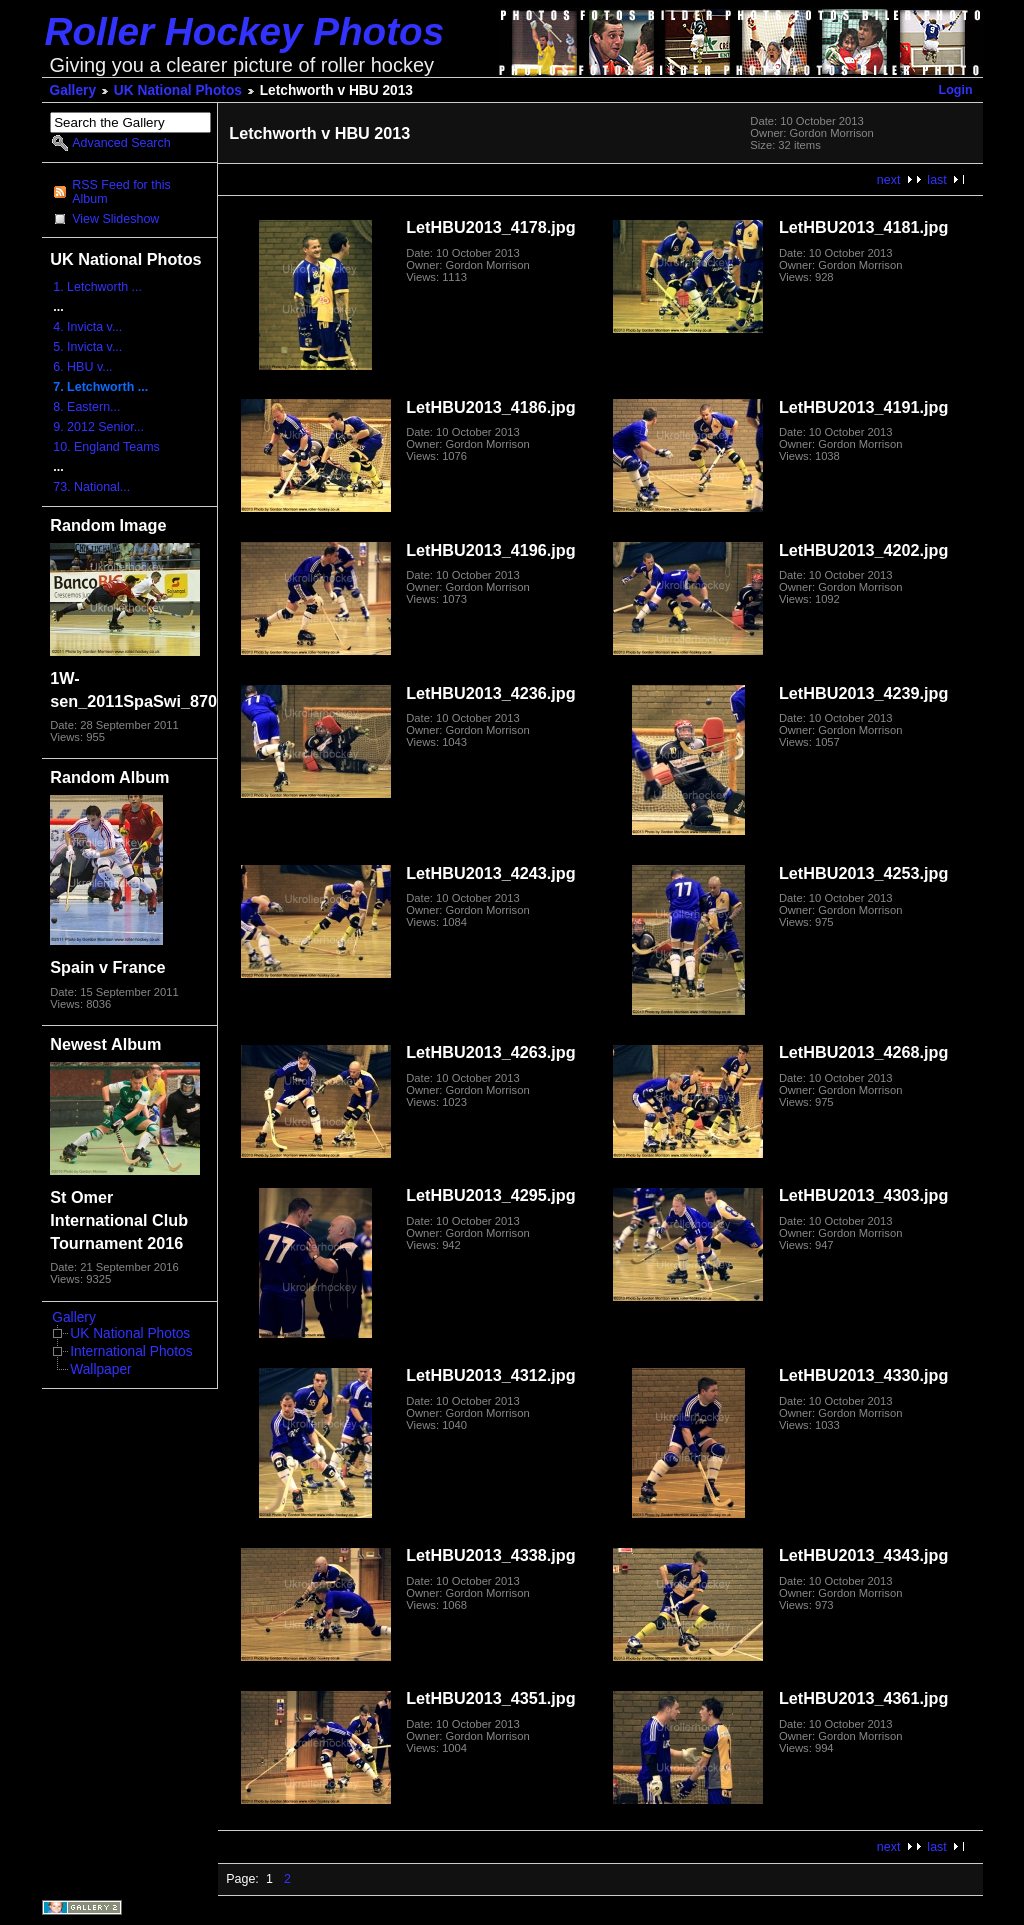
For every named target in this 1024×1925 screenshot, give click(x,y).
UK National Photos (178, 90)
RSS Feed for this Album (121, 192)
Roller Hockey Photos (245, 31)
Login (956, 90)
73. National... (91, 487)
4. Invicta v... (87, 327)
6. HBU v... (82, 367)
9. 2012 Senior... (98, 427)
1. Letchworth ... (97, 287)
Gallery (73, 90)
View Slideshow (115, 219)
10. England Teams (106, 447)
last (936, 180)
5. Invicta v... (87, 347)
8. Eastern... (86, 407)
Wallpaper (100, 1369)
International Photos (131, 1351)
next (889, 180)
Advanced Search (121, 143)
